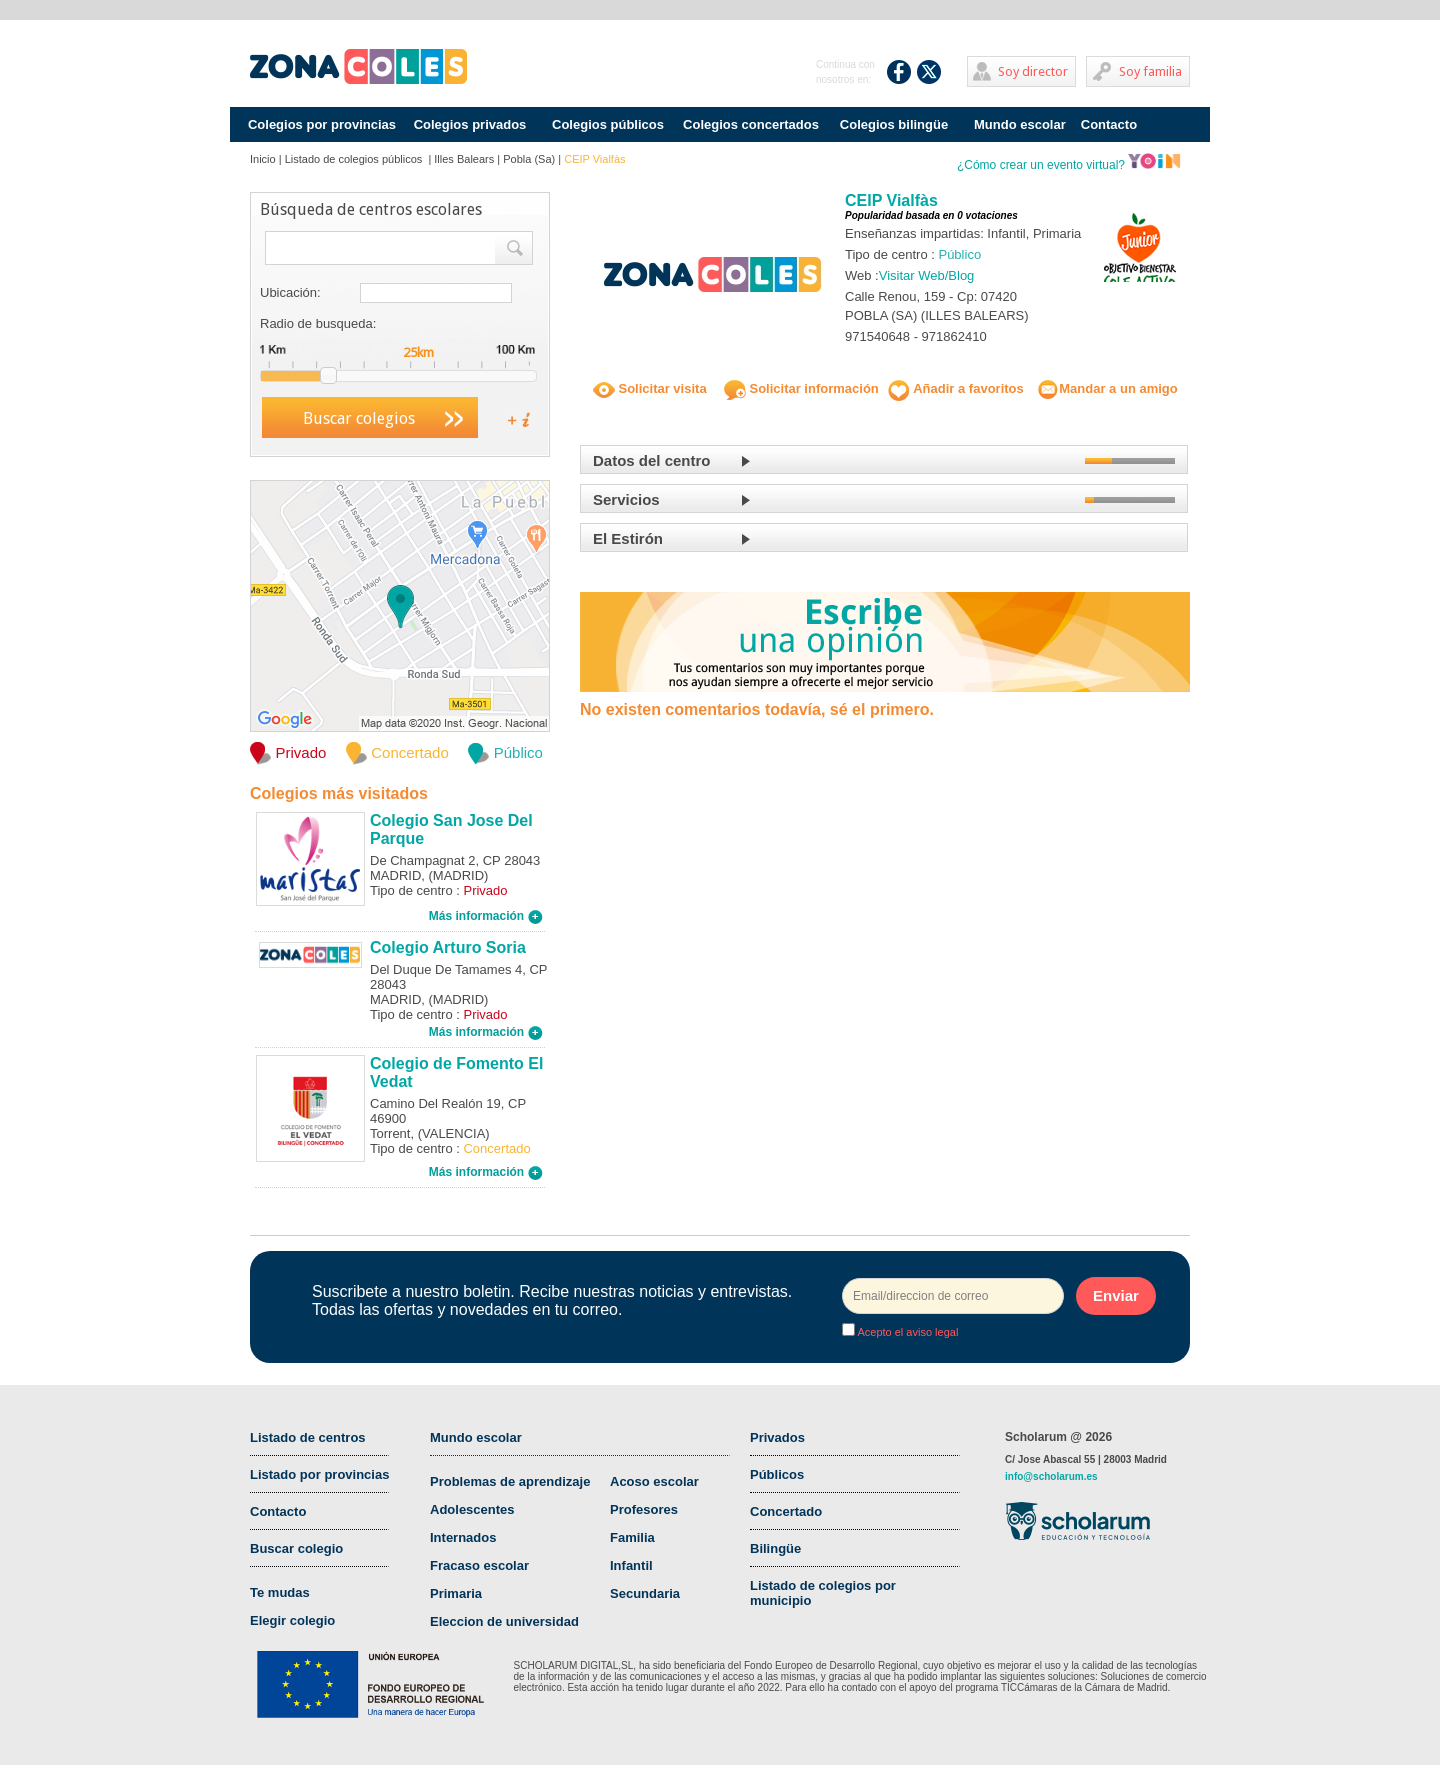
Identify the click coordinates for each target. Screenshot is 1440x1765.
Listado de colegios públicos (355, 159)
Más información (486, 916)
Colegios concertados (751, 124)
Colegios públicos (608, 124)
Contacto (1109, 124)
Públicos (777, 1474)
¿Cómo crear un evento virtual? (1069, 165)
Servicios (626, 499)
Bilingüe (775, 1548)
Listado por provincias (319, 1474)
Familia (632, 1537)
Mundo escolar (1020, 124)
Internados (463, 1537)
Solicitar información (801, 388)
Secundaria (645, 1593)
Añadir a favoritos (956, 388)
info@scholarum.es (1051, 1476)
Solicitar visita (650, 388)
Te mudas (280, 1592)
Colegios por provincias (322, 124)
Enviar (1116, 1295)
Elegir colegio (292, 1620)
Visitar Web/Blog (927, 275)
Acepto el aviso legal (906, 1332)
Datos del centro (652, 460)
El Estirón (628, 538)
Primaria (456, 1593)
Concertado (786, 1511)
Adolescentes (472, 1509)
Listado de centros (308, 1437)
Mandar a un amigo (1107, 388)
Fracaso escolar (479, 1565)
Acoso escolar (654, 1481)
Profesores (644, 1509)
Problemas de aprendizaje (510, 1481)
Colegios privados (470, 124)
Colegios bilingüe (894, 124)
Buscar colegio (296, 1548)
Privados (777, 1437)
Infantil (631, 1565)
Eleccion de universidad (504, 1621)
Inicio (263, 159)
